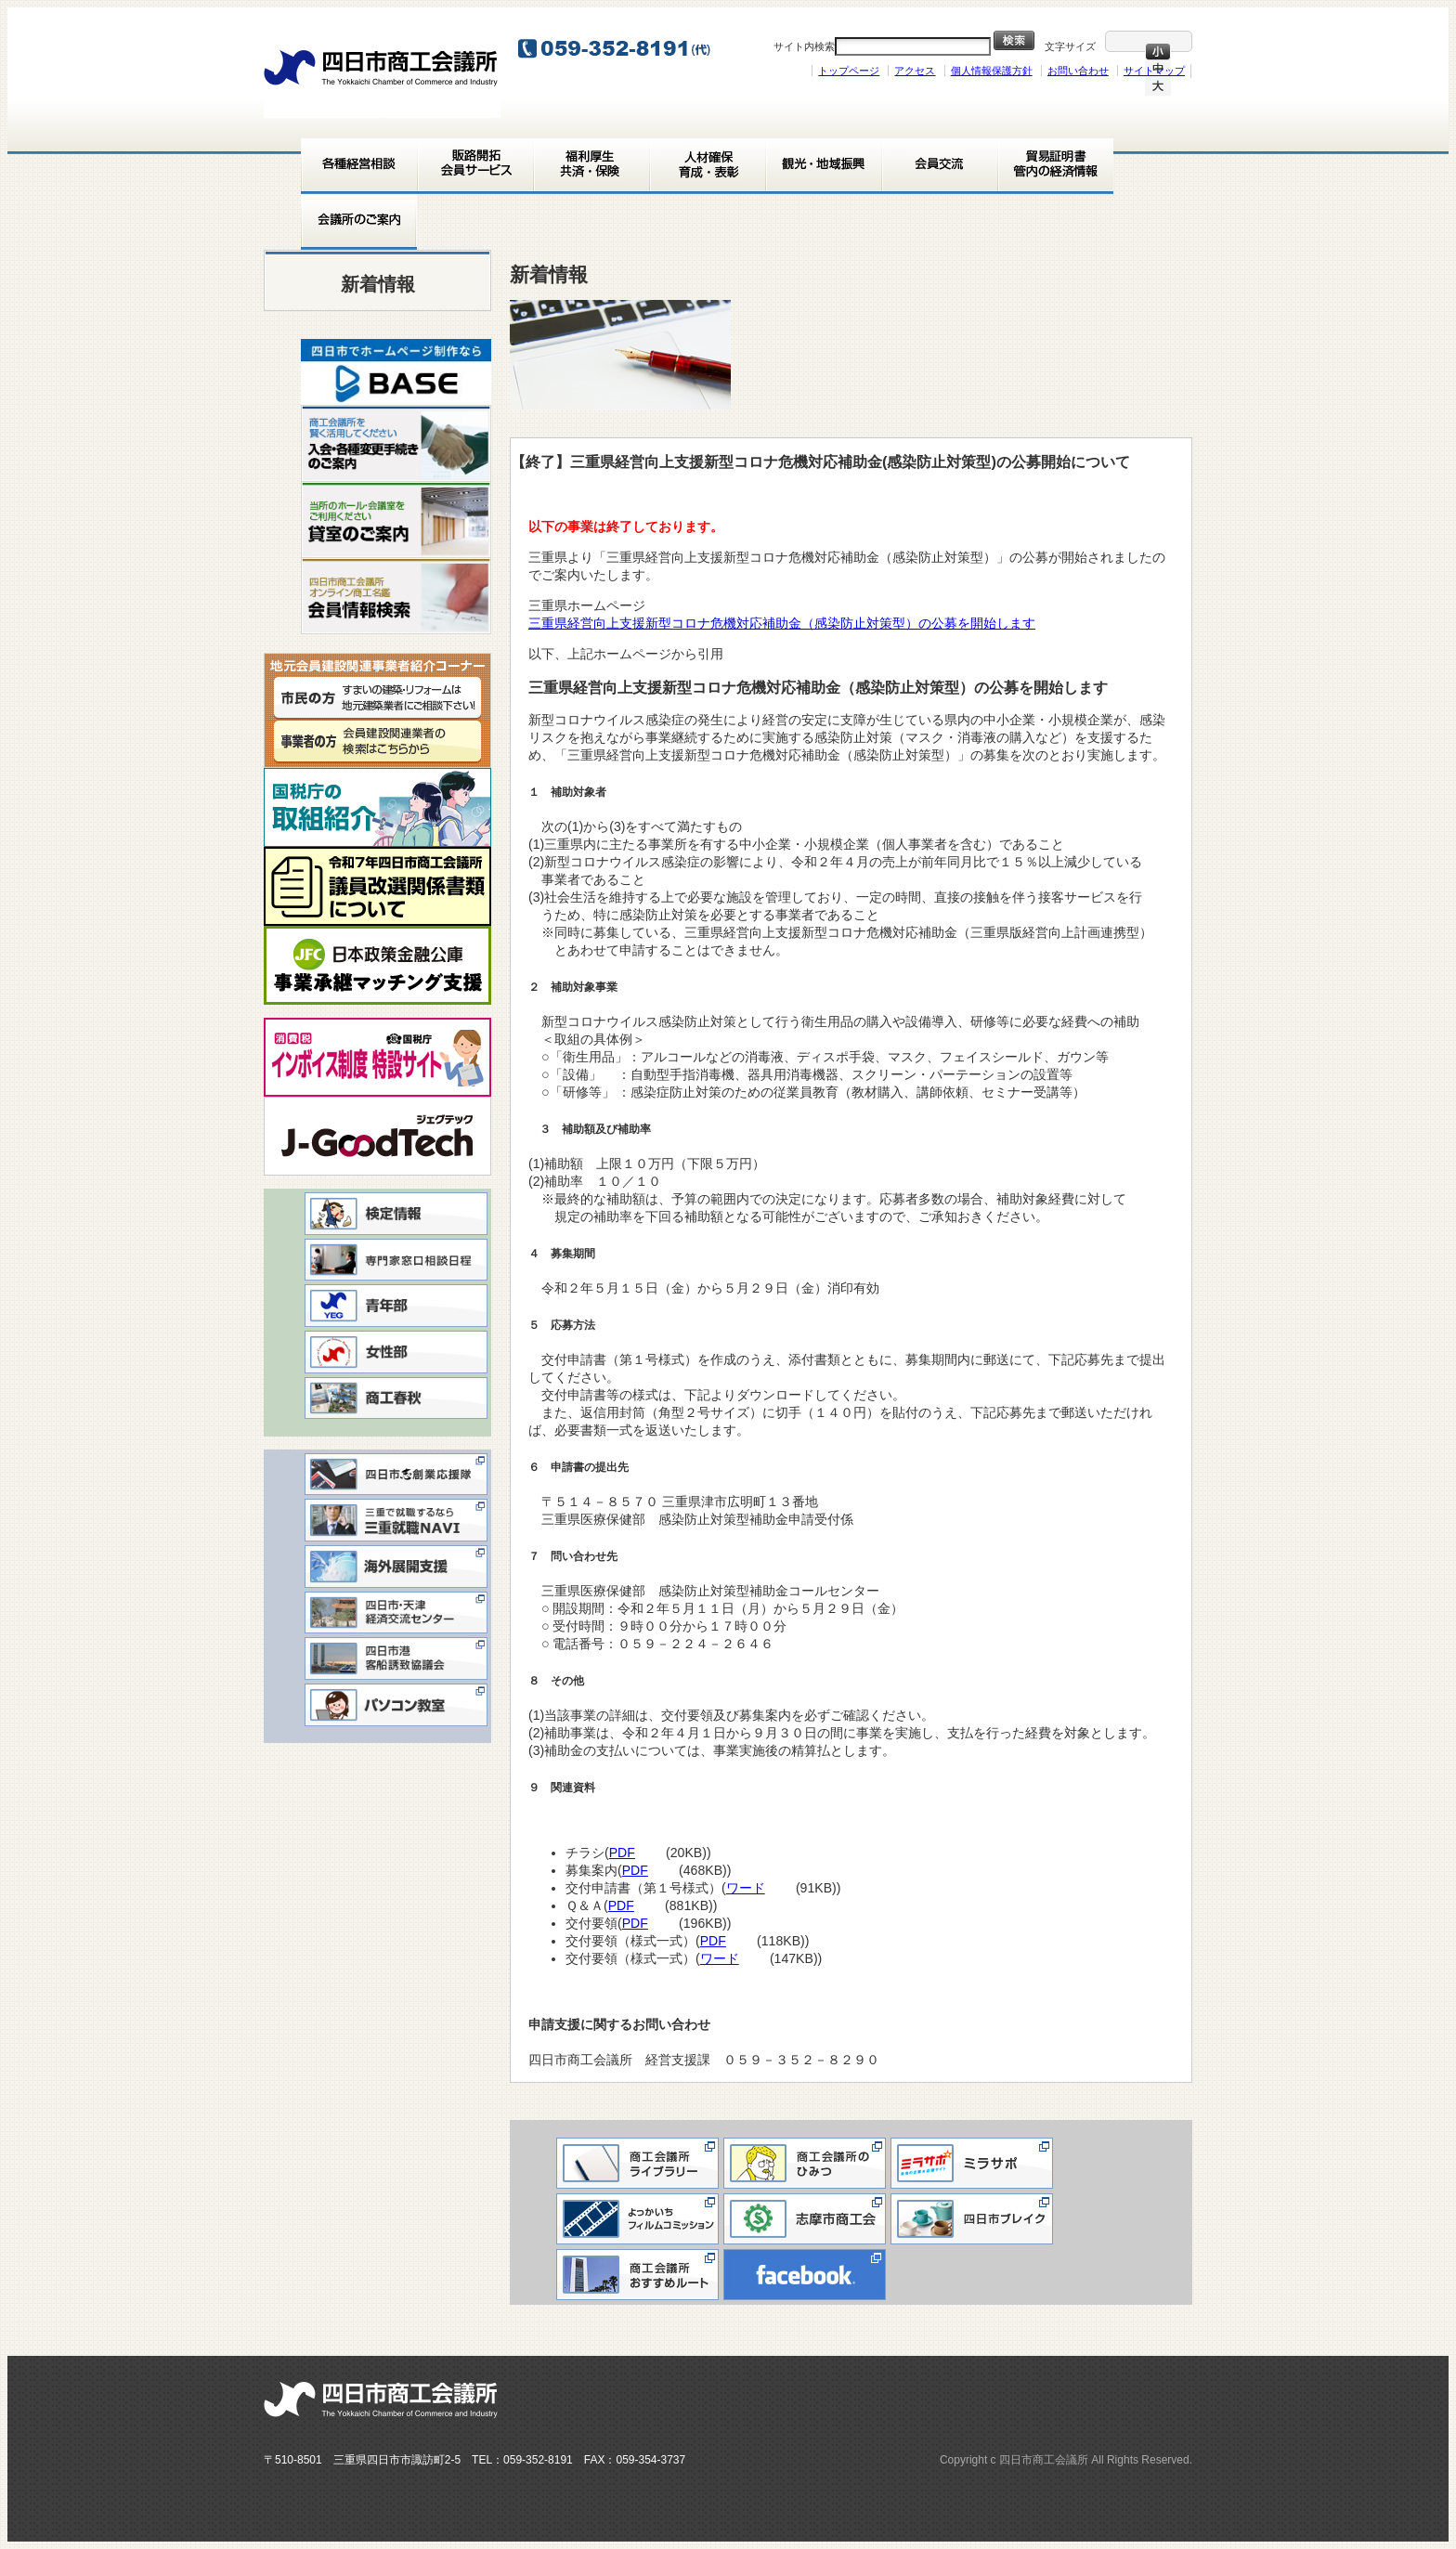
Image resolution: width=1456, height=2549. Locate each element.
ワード (752, 1887)
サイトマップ (1154, 70)
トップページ (848, 70)
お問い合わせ (1078, 70)
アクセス (914, 70)
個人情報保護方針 (992, 70)
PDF (628, 1852)
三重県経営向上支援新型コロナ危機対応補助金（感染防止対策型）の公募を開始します (788, 623)
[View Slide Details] (396, 372)
